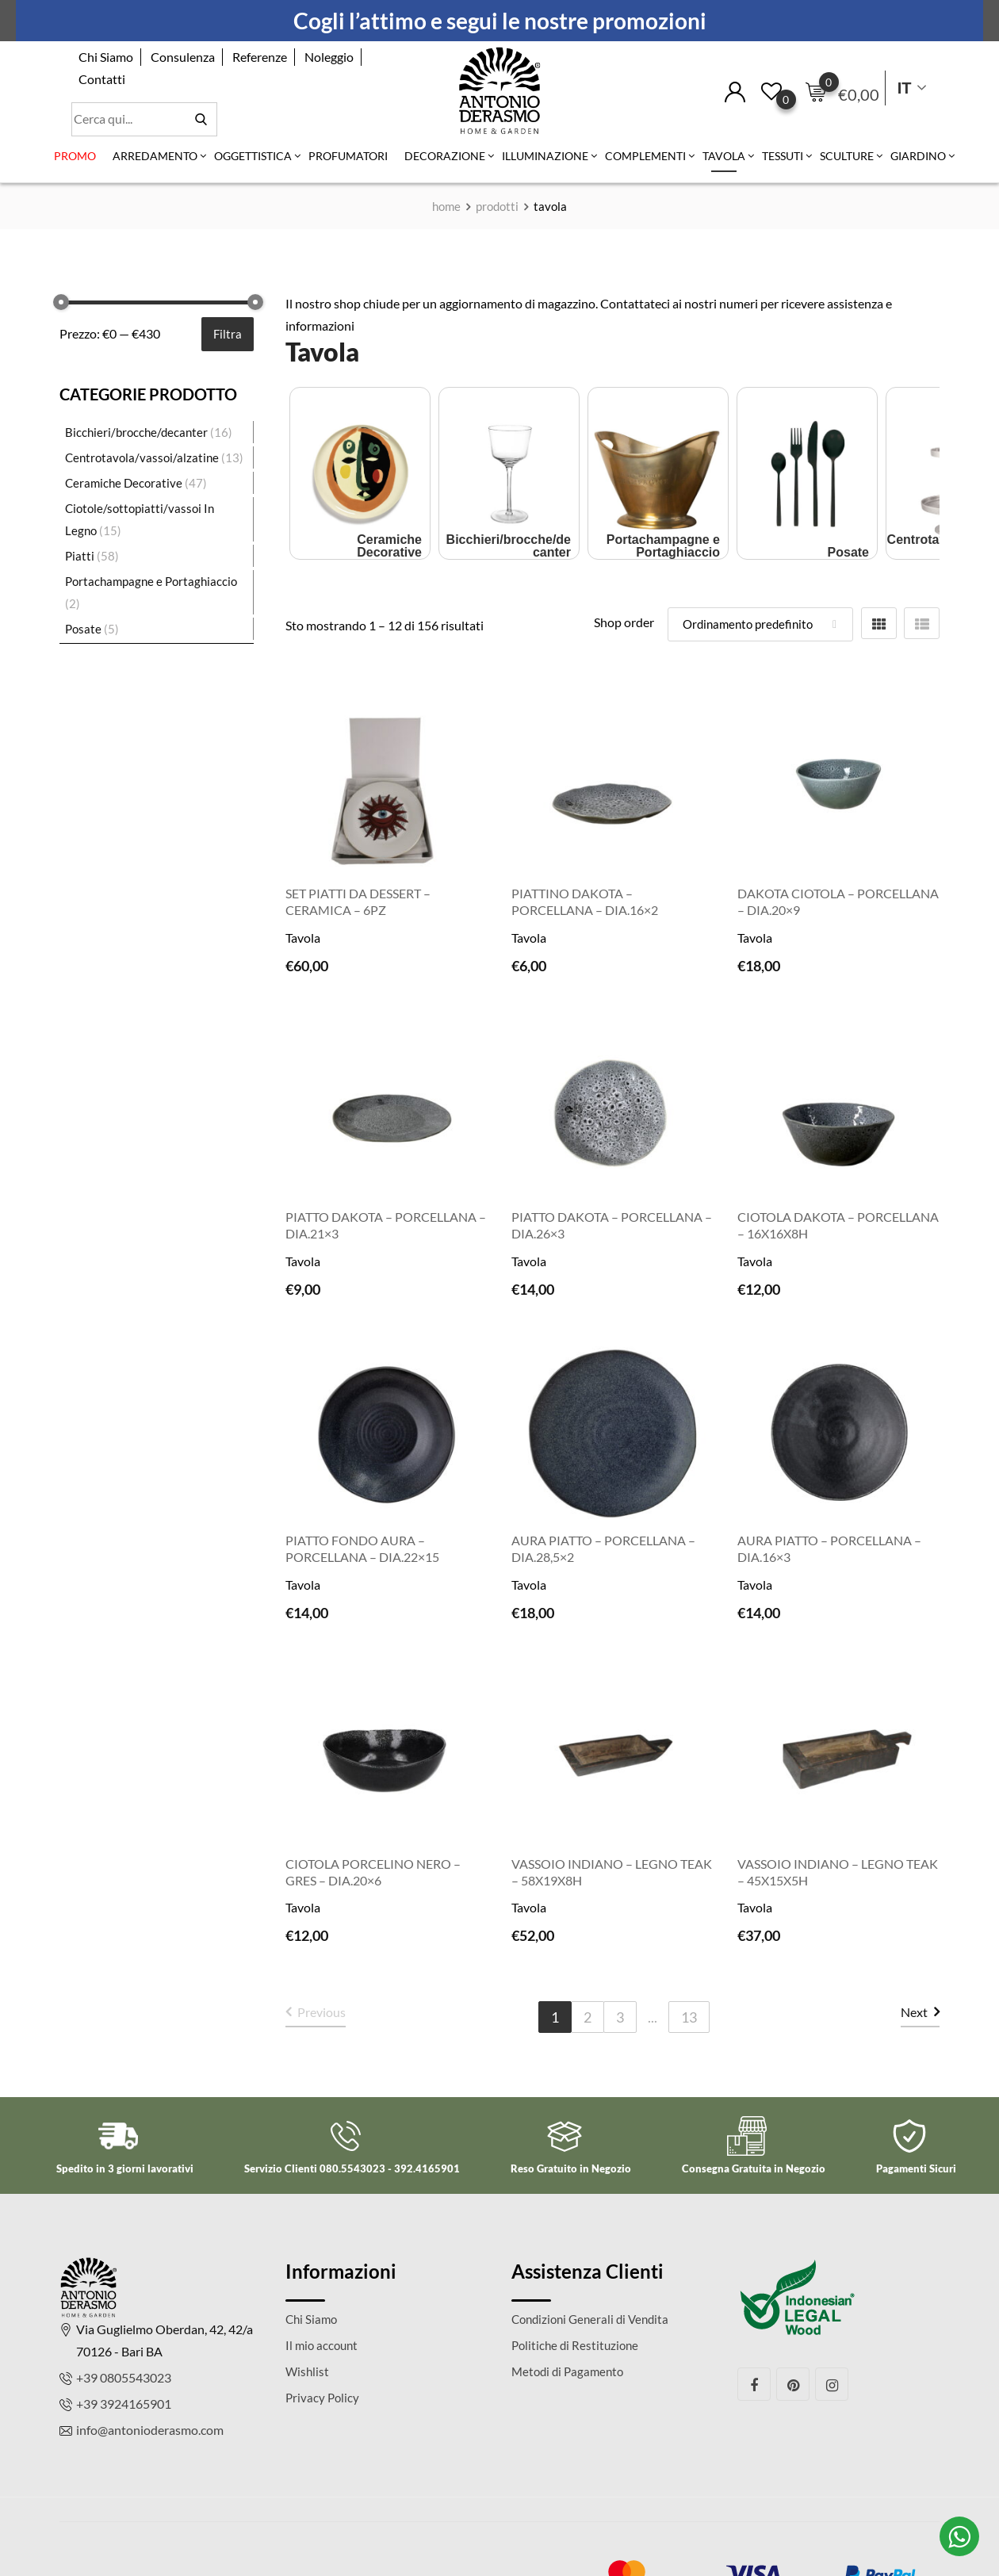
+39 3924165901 (123, 2403)
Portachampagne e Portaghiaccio (151, 581)
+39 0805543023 (123, 2377)
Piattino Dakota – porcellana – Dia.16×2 (584, 901)
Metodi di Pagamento (567, 2371)
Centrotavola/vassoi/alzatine (142, 457)
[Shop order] (760, 624)
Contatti (101, 78)
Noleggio (329, 56)
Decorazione (444, 156)
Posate (83, 629)
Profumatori (348, 156)
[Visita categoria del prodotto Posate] (807, 471)
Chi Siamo (105, 56)
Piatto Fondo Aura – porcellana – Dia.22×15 (362, 1548)
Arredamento (155, 156)
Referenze (259, 56)
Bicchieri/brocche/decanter (136, 432)
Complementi (645, 156)
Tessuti (782, 156)
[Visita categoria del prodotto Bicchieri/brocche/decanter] (509, 471)
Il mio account (321, 2345)
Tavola (723, 156)
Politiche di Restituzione (574, 2345)
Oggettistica (253, 156)
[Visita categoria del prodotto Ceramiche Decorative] (360, 471)
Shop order (624, 622)
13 (689, 2017)
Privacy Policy (322, 2397)
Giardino (918, 156)
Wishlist (307, 2371)
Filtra (227, 334)
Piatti (79, 556)
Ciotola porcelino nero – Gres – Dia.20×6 (373, 1872)
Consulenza (183, 56)
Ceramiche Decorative (123, 483)
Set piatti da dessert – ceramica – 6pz (358, 901)
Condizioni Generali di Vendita (589, 2319)
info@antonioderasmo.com (150, 2429)
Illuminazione (545, 156)
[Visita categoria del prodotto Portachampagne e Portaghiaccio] (658, 471)
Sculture (847, 156)
